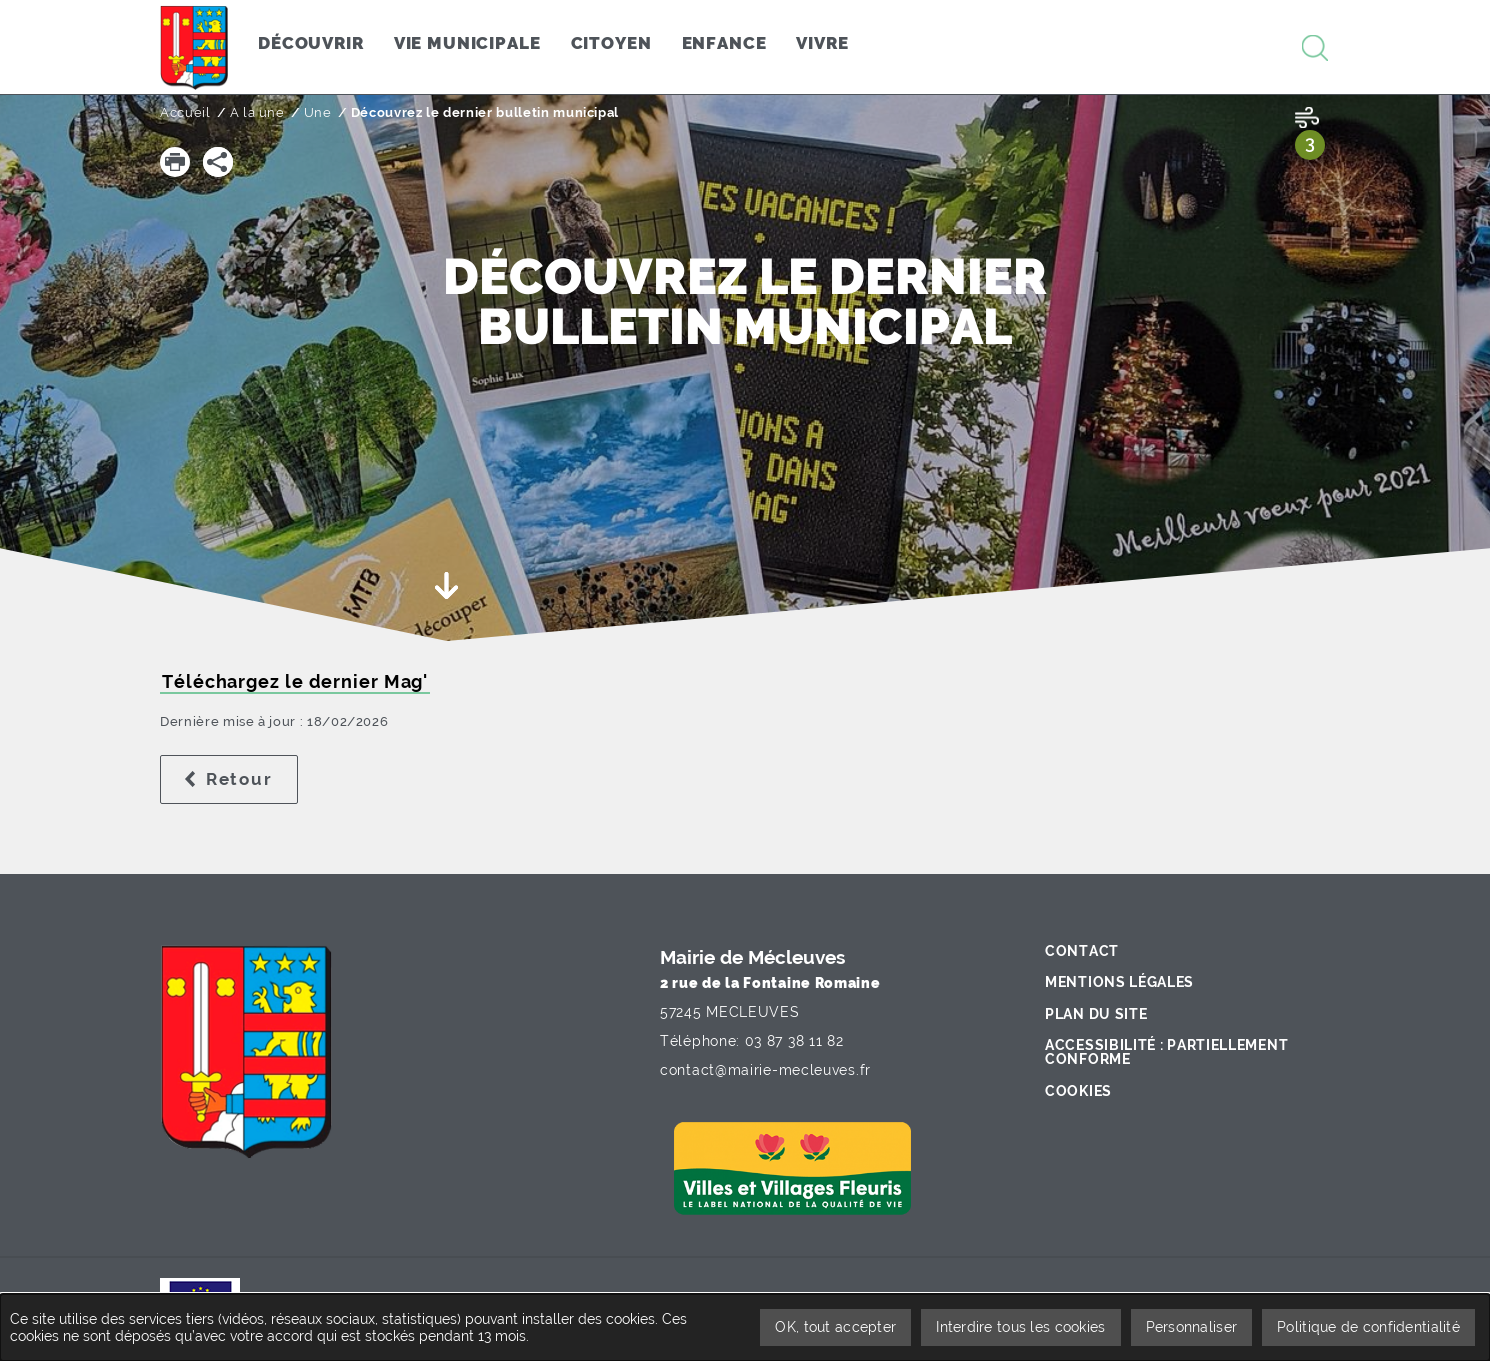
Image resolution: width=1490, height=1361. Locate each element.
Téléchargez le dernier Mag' (295, 681)
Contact (1082, 951)
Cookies (1078, 1091)
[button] (175, 162)
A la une (257, 112)
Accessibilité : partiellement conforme (1166, 1052)
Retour (252, 779)
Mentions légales (1119, 982)
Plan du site (1096, 1014)
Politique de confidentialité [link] (1368, 1327)
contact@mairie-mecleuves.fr (765, 1070)
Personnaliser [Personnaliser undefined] (1192, 1327)
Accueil (185, 112)
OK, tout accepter (835, 1327)
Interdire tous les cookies (1020, 1327)
